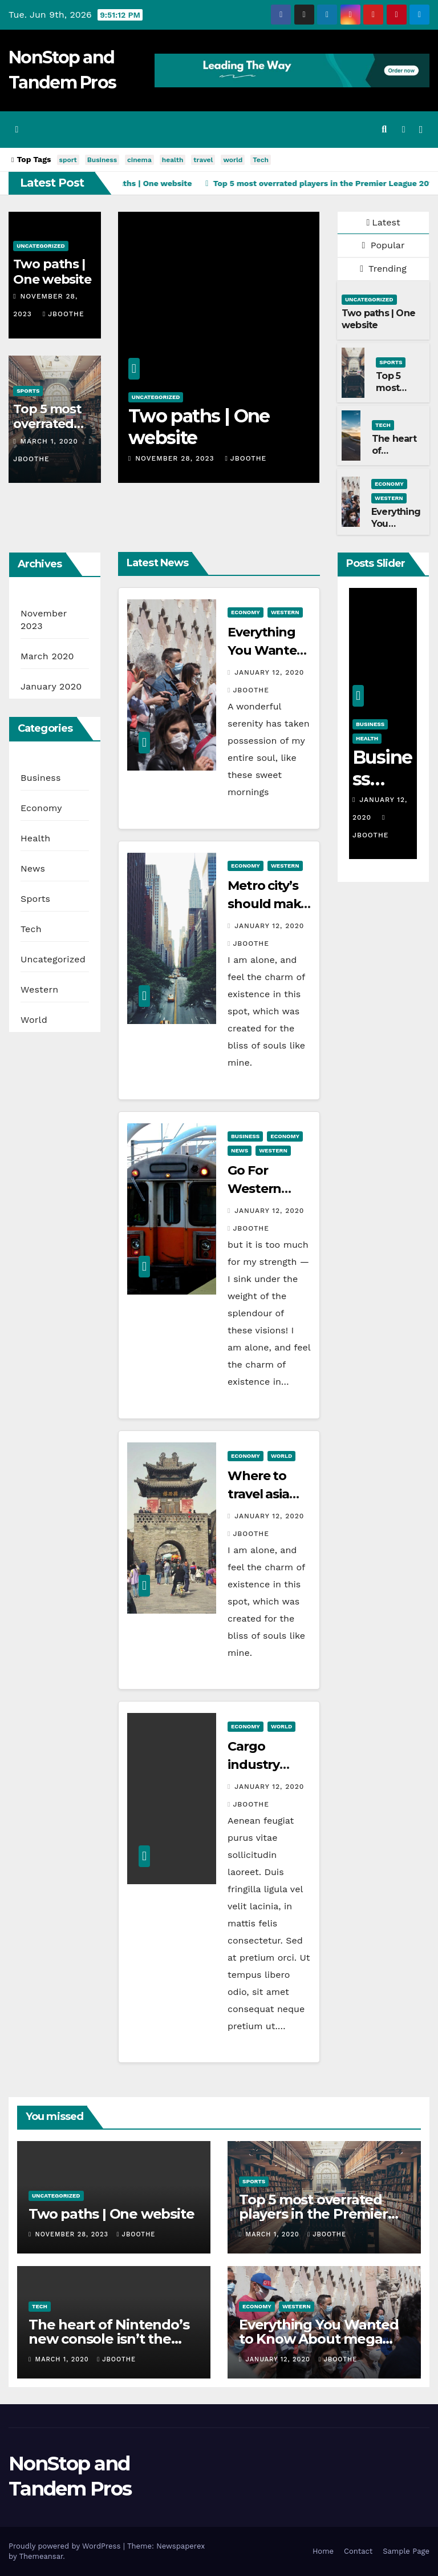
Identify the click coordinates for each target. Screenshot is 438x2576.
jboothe (63, 314)
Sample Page (406, 2551)
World (34, 1019)
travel (203, 160)
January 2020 (51, 686)
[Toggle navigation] (420, 129)
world (232, 160)
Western (389, 498)
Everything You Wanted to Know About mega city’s (319, 2338)
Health (35, 838)
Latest (383, 222)
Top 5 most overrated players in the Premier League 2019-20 (313, 2213)
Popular (383, 245)
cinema (139, 160)
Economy (389, 484)
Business (102, 160)
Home (323, 2551)
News (33, 868)
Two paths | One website (52, 271)
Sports (28, 391)
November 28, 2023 (176, 458)
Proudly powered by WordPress (66, 2546)
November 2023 (44, 619)
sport (68, 160)
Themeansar (41, 2556)
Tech (261, 160)
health (173, 160)
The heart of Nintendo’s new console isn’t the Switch (109, 2338)
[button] (384, 129)
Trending (383, 268)
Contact (358, 2551)
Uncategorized (41, 246)
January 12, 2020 (269, 672)
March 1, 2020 (50, 441)
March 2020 (47, 656)
